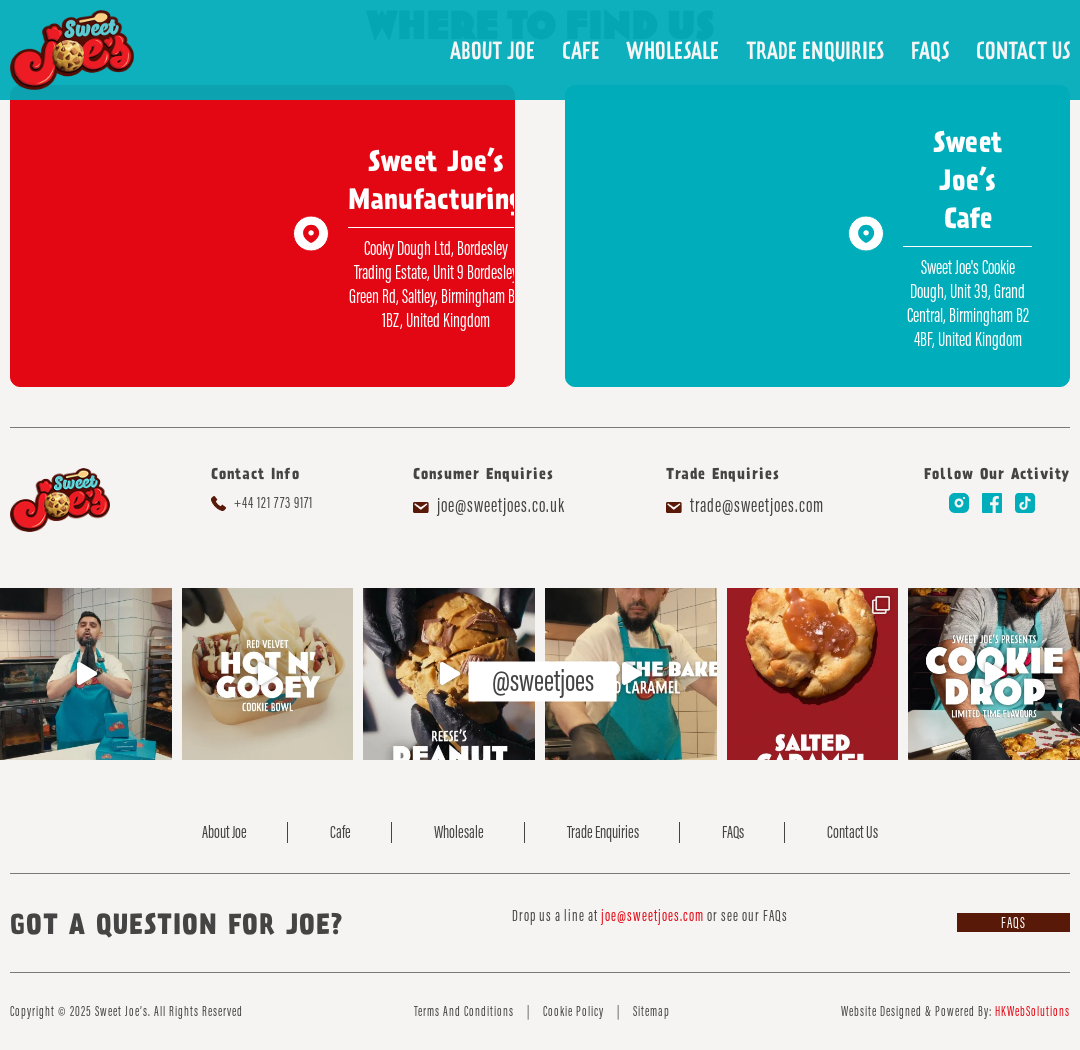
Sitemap (651, 1011)
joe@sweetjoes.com (652, 915)
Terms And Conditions (464, 1011)
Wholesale (672, 50)
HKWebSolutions (1032, 1011)
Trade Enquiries (815, 50)
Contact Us (1023, 50)
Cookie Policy (573, 1011)
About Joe (492, 50)
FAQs (930, 50)
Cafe (580, 50)
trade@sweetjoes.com (757, 505)
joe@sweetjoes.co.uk (501, 505)
